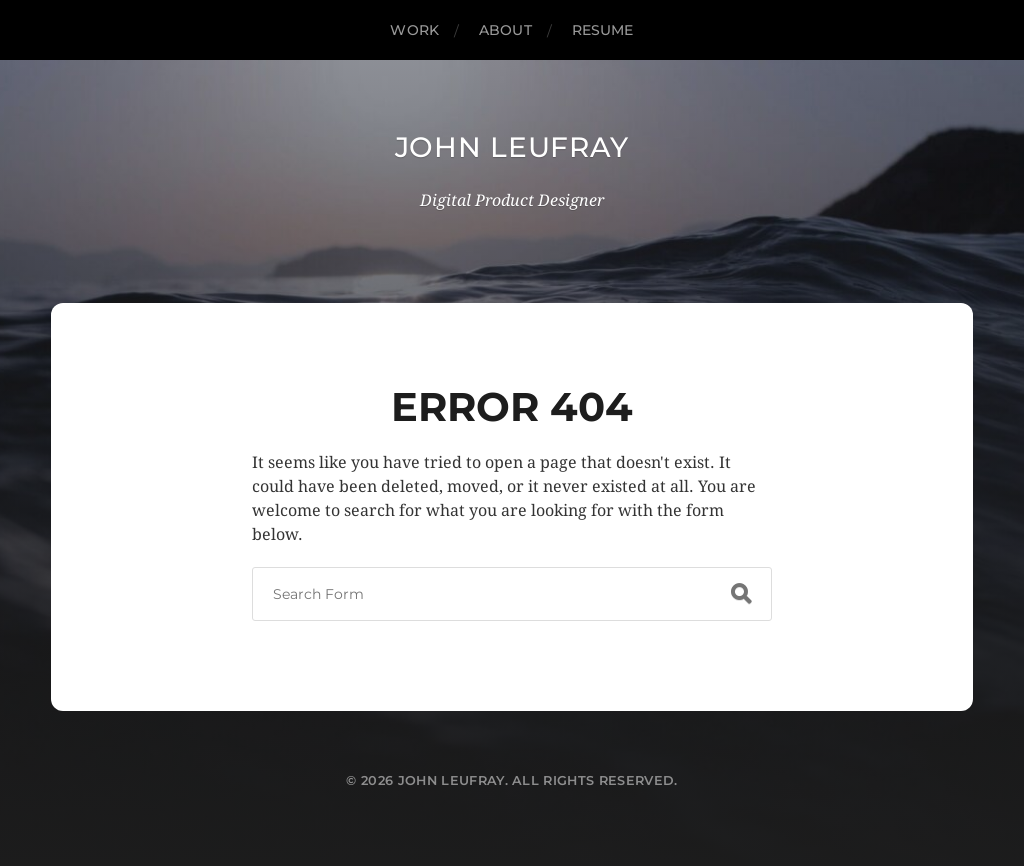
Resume (603, 30)
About (505, 30)
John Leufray (512, 147)
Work (414, 30)
